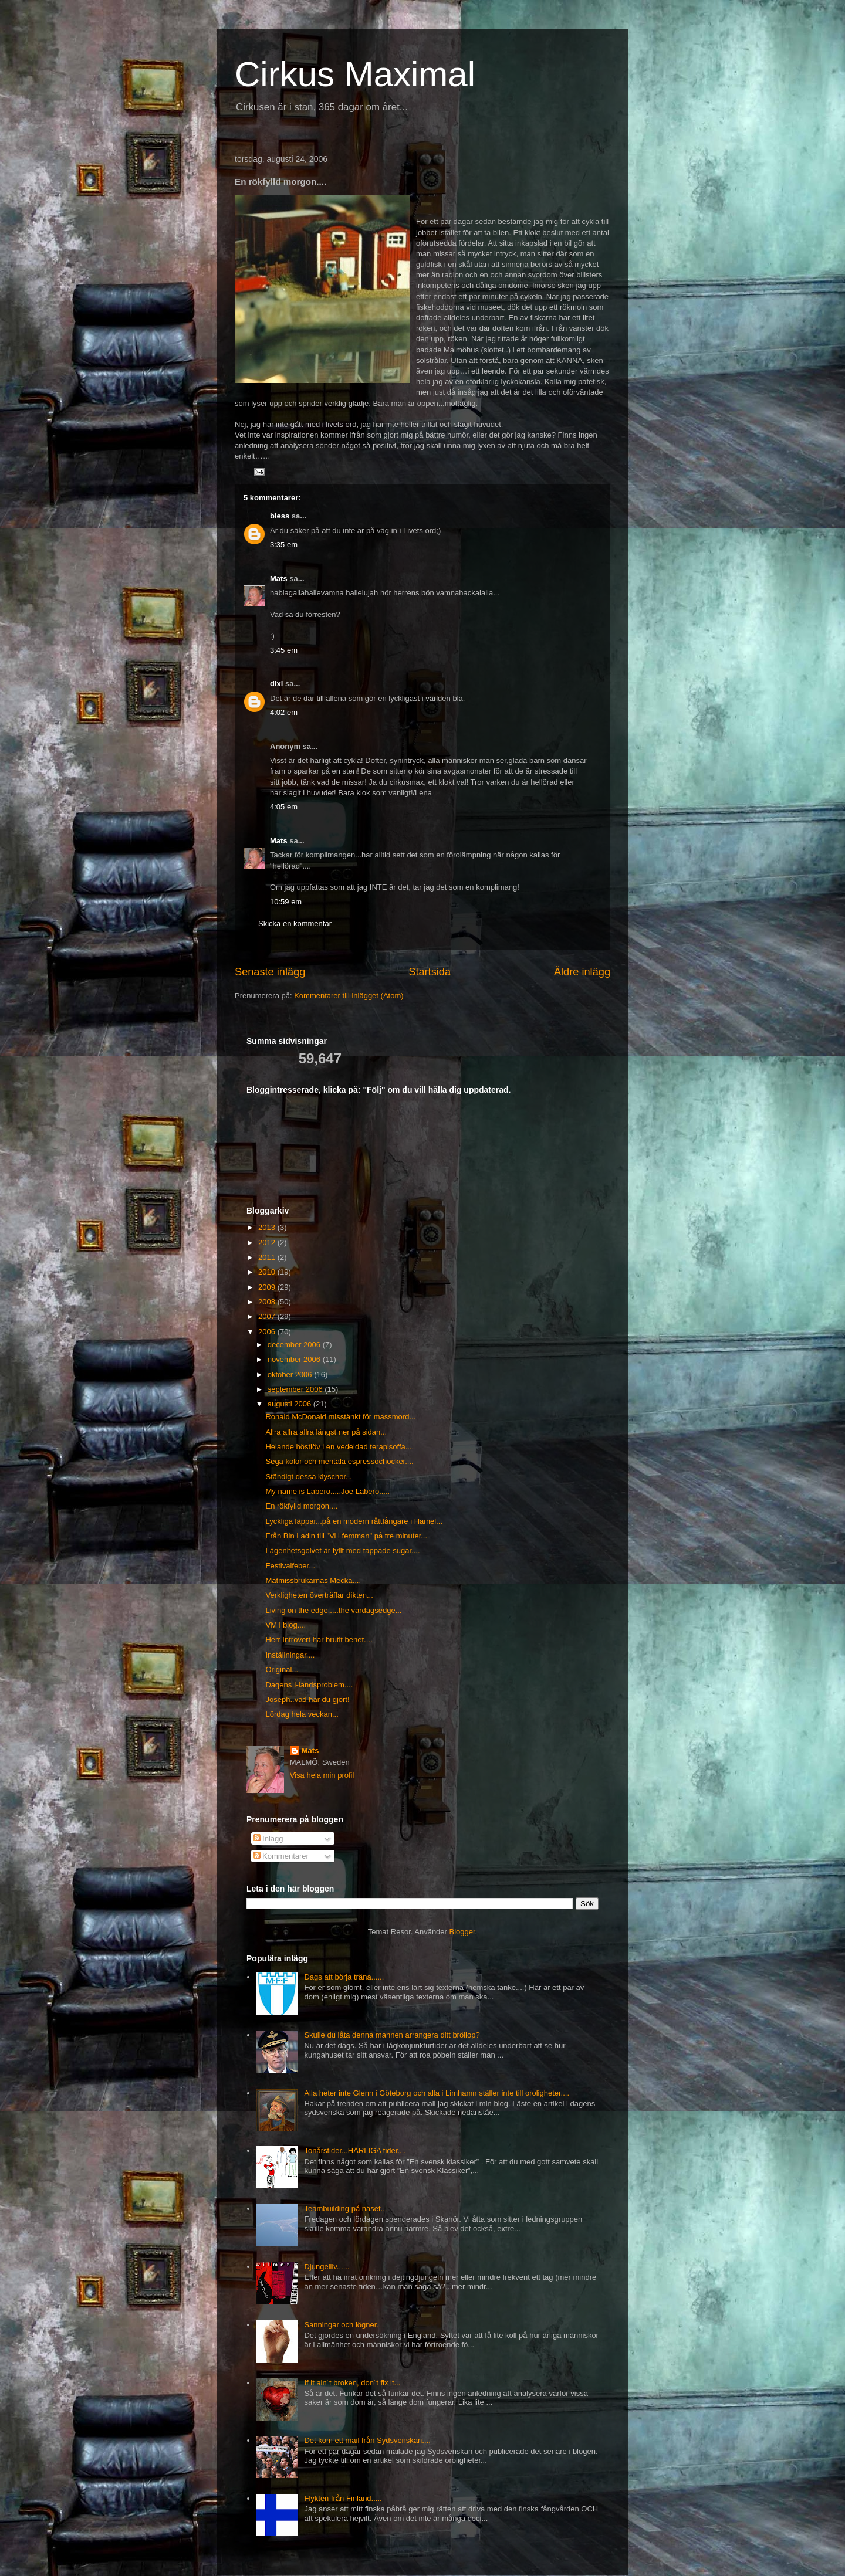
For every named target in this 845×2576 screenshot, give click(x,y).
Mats (279, 578)
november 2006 (295, 1359)
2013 (268, 1227)
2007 (268, 1316)
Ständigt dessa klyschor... (308, 1476)
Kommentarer (281, 1856)
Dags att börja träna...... (344, 1976)
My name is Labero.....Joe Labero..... (327, 1491)
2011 (268, 1257)
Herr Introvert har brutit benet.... (318, 1639)
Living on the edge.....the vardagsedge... (333, 1610)
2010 (268, 1271)
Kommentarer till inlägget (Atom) (348, 995)
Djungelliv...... (326, 2266)
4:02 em (284, 712)
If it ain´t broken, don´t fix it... (352, 2382)
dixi (276, 683)
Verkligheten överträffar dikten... (319, 1595)
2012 (268, 1242)
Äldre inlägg (582, 972)
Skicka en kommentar (295, 923)
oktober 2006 (291, 1374)
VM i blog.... (285, 1625)
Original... (281, 1669)
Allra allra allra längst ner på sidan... (326, 1432)
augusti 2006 (290, 1403)
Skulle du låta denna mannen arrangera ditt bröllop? (391, 2035)
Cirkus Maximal (355, 74)
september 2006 (296, 1389)
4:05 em (284, 806)
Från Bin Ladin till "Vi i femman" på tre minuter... (346, 1535)
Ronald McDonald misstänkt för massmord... (340, 1416)
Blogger (462, 1931)
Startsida (429, 972)
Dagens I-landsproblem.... (309, 1684)
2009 (268, 1287)
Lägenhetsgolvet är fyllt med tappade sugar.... (342, 1550)
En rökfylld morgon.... (301, 1505)
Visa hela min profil (322, 1775)
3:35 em (284, 544)
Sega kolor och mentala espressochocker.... (339, 1461)
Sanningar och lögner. (341, 2324)
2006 (268, 1331)
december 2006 (295, 1344)
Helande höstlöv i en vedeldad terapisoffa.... (339, 1446)
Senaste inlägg (270, 972)
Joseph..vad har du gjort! (307, 1699)
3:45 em (284, 650)
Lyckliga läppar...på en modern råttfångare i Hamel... (353, 1521)
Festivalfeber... (290, 1565)
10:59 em (286, 901)
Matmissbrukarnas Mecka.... (313, 1580)
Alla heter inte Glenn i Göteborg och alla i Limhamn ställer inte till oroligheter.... (436, 2093)
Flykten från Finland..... (342, 2498)
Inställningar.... (290, 1654)
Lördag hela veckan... (301, 1714)
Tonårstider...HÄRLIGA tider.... (354, 2150)
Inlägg (268, 1838)
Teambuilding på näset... (345, 2208)
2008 (268, 1301)
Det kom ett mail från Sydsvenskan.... (367, 2440)
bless (279, 515)
